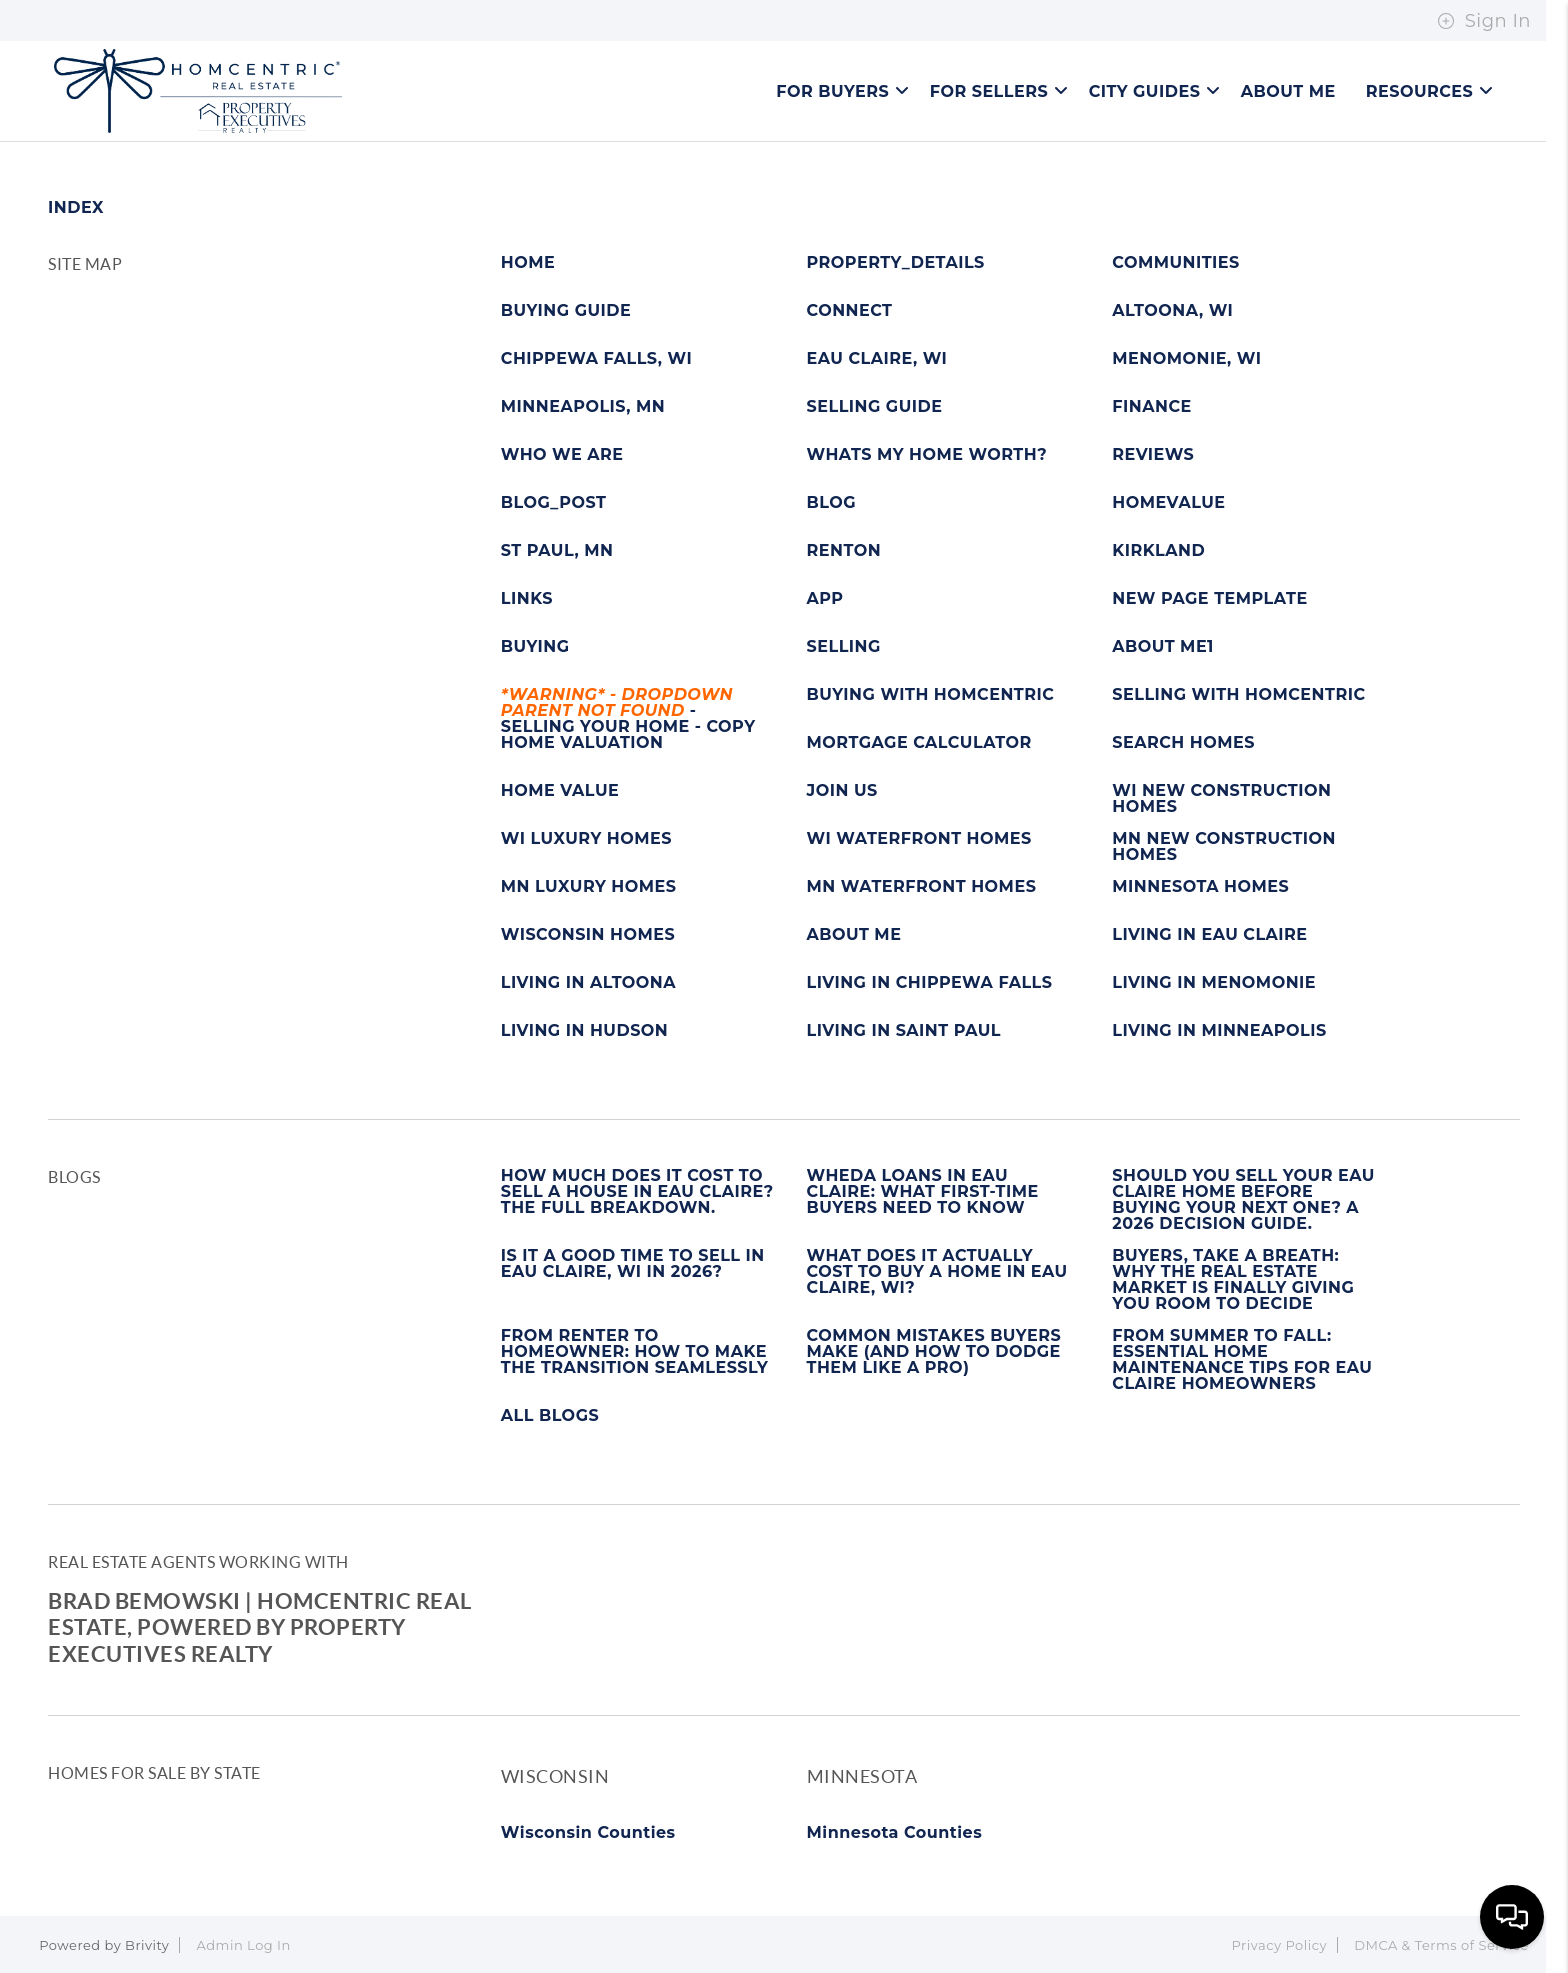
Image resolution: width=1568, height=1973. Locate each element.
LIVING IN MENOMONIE (1214, 983)
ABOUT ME (854, 935)
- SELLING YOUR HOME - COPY (628, 711)
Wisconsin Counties (588, 1832)
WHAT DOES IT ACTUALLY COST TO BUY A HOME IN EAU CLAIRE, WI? (937, 1272)
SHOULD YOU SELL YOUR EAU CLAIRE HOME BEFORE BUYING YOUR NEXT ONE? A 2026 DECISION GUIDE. (1243, 1200)
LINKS (527, 599)
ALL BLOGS (550, 1416)
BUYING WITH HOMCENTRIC (931, 695)
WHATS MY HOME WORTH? (927, 455)
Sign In (1484, 21)
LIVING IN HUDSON (585, 1031)
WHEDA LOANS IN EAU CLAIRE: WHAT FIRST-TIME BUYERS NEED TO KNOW (923, 1192)
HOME (528, 263)
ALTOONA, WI (1172, 311)
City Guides (1155, 91)
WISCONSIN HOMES (588, 935)
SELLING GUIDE (875, 407)
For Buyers (842, 91)
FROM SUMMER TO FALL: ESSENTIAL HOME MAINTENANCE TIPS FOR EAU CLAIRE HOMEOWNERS (1242, 1360)
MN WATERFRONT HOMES (922, 887)
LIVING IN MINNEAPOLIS (1219, 1031)
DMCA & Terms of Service (1441, 1945)
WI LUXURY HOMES (586, 839)
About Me (1288, 91)
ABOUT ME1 (1163, 647)
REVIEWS (1153, 455)
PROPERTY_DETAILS (896, 263)
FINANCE (1151, 407)
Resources (1430, 91)
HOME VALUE (560, 791)
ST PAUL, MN (557, 551)
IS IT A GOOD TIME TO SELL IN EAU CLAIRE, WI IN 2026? (633, 1264)
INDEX (76, 207)
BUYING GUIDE (566, 311)
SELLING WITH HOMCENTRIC (1238, 695)
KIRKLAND (1158, 551)
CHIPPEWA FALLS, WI (596, 359)
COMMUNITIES (1176, 263)
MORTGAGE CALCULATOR (919, 743)
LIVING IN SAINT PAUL (904, 1031)
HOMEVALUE (1168, 503)
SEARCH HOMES (1183, 743)
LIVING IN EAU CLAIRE (1209, 935)
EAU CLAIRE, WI (877, 359)
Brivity (147, 1945)
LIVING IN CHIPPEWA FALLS (930, 983)
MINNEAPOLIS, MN (583, 407)
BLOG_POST (554, 503)
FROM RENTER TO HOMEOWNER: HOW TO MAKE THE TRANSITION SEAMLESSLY (635, 1352)
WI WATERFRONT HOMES (919, 839)
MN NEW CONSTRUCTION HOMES (1224, 847)
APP (825, 599)
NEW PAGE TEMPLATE (1209, 599)
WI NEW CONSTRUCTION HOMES (1221, 799)
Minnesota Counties (895, 1832)
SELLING (844, 647)
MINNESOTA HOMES (1200, 887)
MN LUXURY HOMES (589, 887)
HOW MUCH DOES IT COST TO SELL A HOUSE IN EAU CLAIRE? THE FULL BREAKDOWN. (637, 1192)
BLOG (832, 503)
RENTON (844, 551)
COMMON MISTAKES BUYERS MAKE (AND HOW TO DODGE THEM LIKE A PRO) (934, 1352)
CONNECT (850, 311)
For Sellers (999, 91)
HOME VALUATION (582, 743)
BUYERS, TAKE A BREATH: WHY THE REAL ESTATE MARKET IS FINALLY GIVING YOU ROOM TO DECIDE (1233, 1280)
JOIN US (842, 791)
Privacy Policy (1279, 1945)
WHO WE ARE (562, 455)
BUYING (535, 647)
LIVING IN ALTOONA (588, 983)
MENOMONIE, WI (1186, 359)
